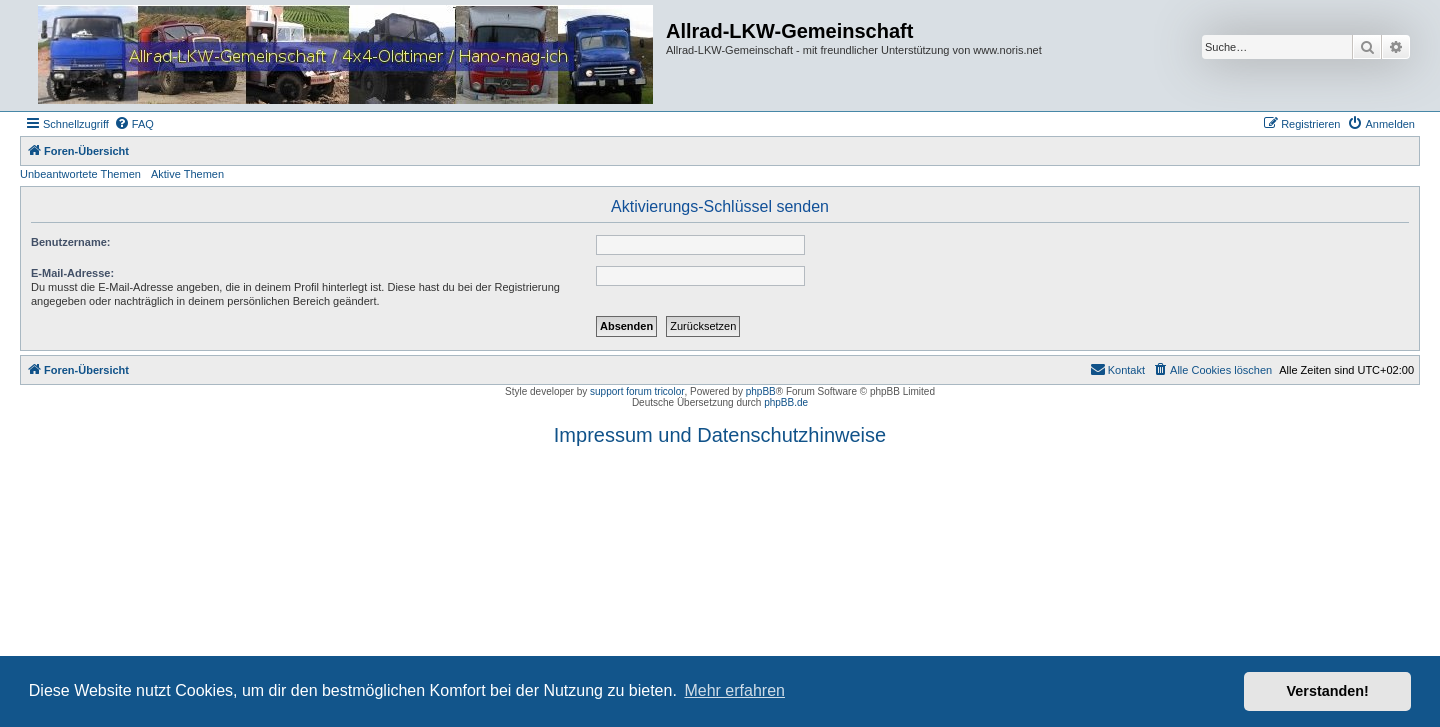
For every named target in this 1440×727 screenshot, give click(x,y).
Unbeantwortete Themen (80, 174)
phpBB (761, 391)
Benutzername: (70, 242)
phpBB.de (786, 402)
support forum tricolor (637, 391)
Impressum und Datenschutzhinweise (720, 435)
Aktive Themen (187, 174)
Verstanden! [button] (1328, 691)
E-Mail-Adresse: (72, 273)
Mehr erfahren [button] (734, 690)
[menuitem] (134, 124)
